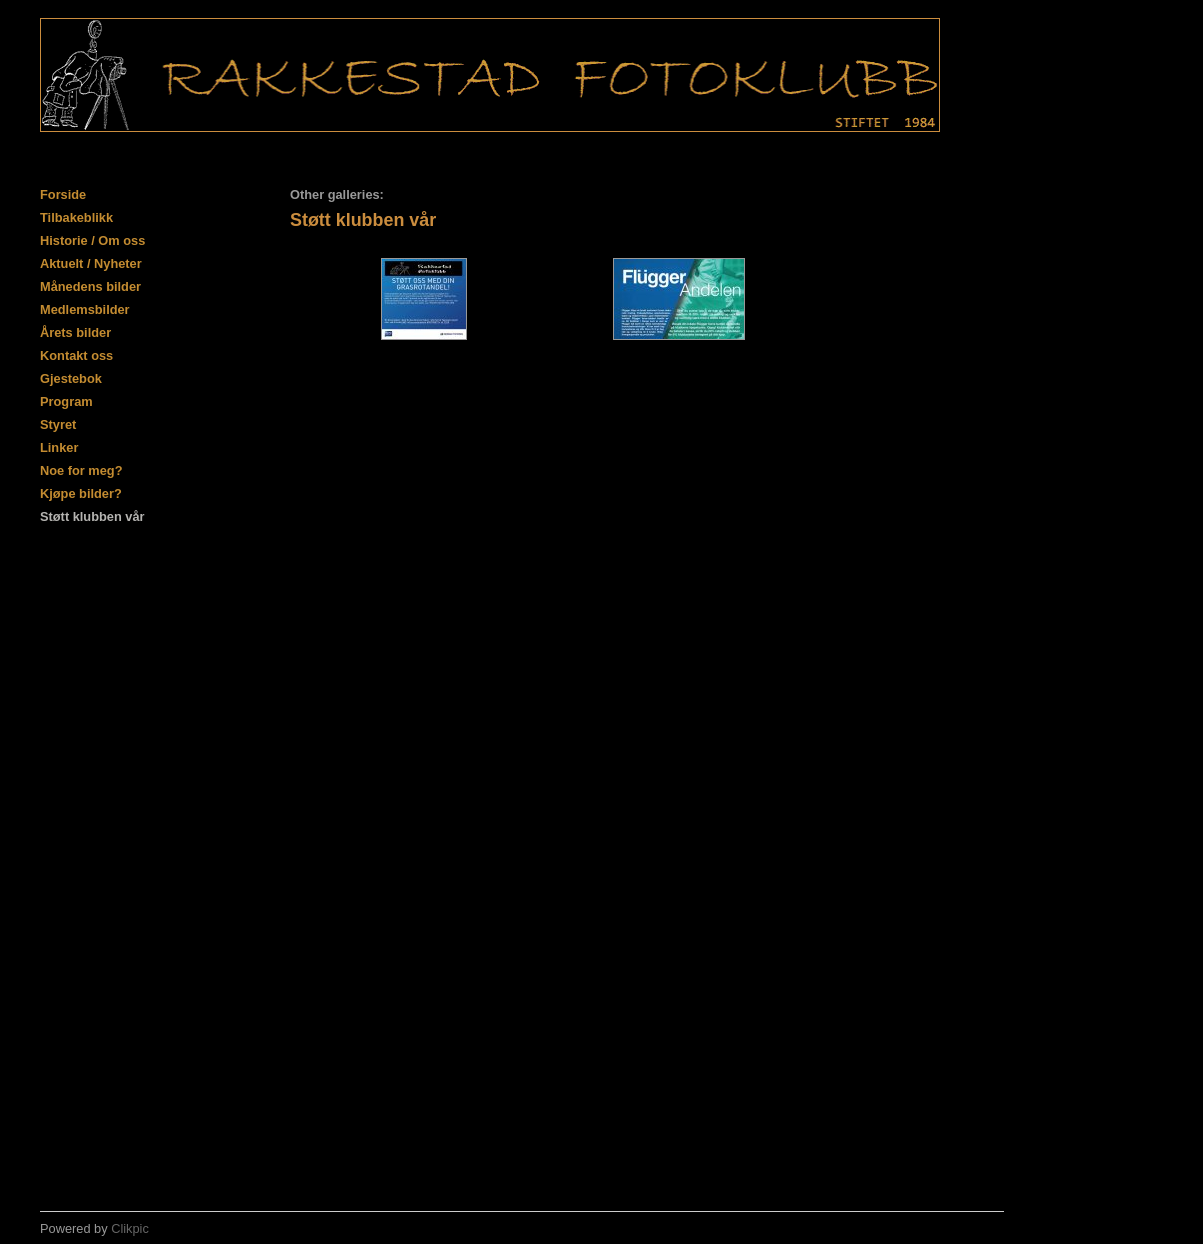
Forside (63, 194)
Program (66, 401)
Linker (59, 447)
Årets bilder (75, 332)
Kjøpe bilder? (81, 493)
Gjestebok (71, 378)
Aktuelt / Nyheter (91, 263)
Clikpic (130, 1228)
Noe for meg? (81, 470)
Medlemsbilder (85, 309)
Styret (58, 424)
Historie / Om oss (92, 240)
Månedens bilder (90, 286)
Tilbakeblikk (76, 217)
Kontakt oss (76, 355)
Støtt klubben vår (92, 516)
